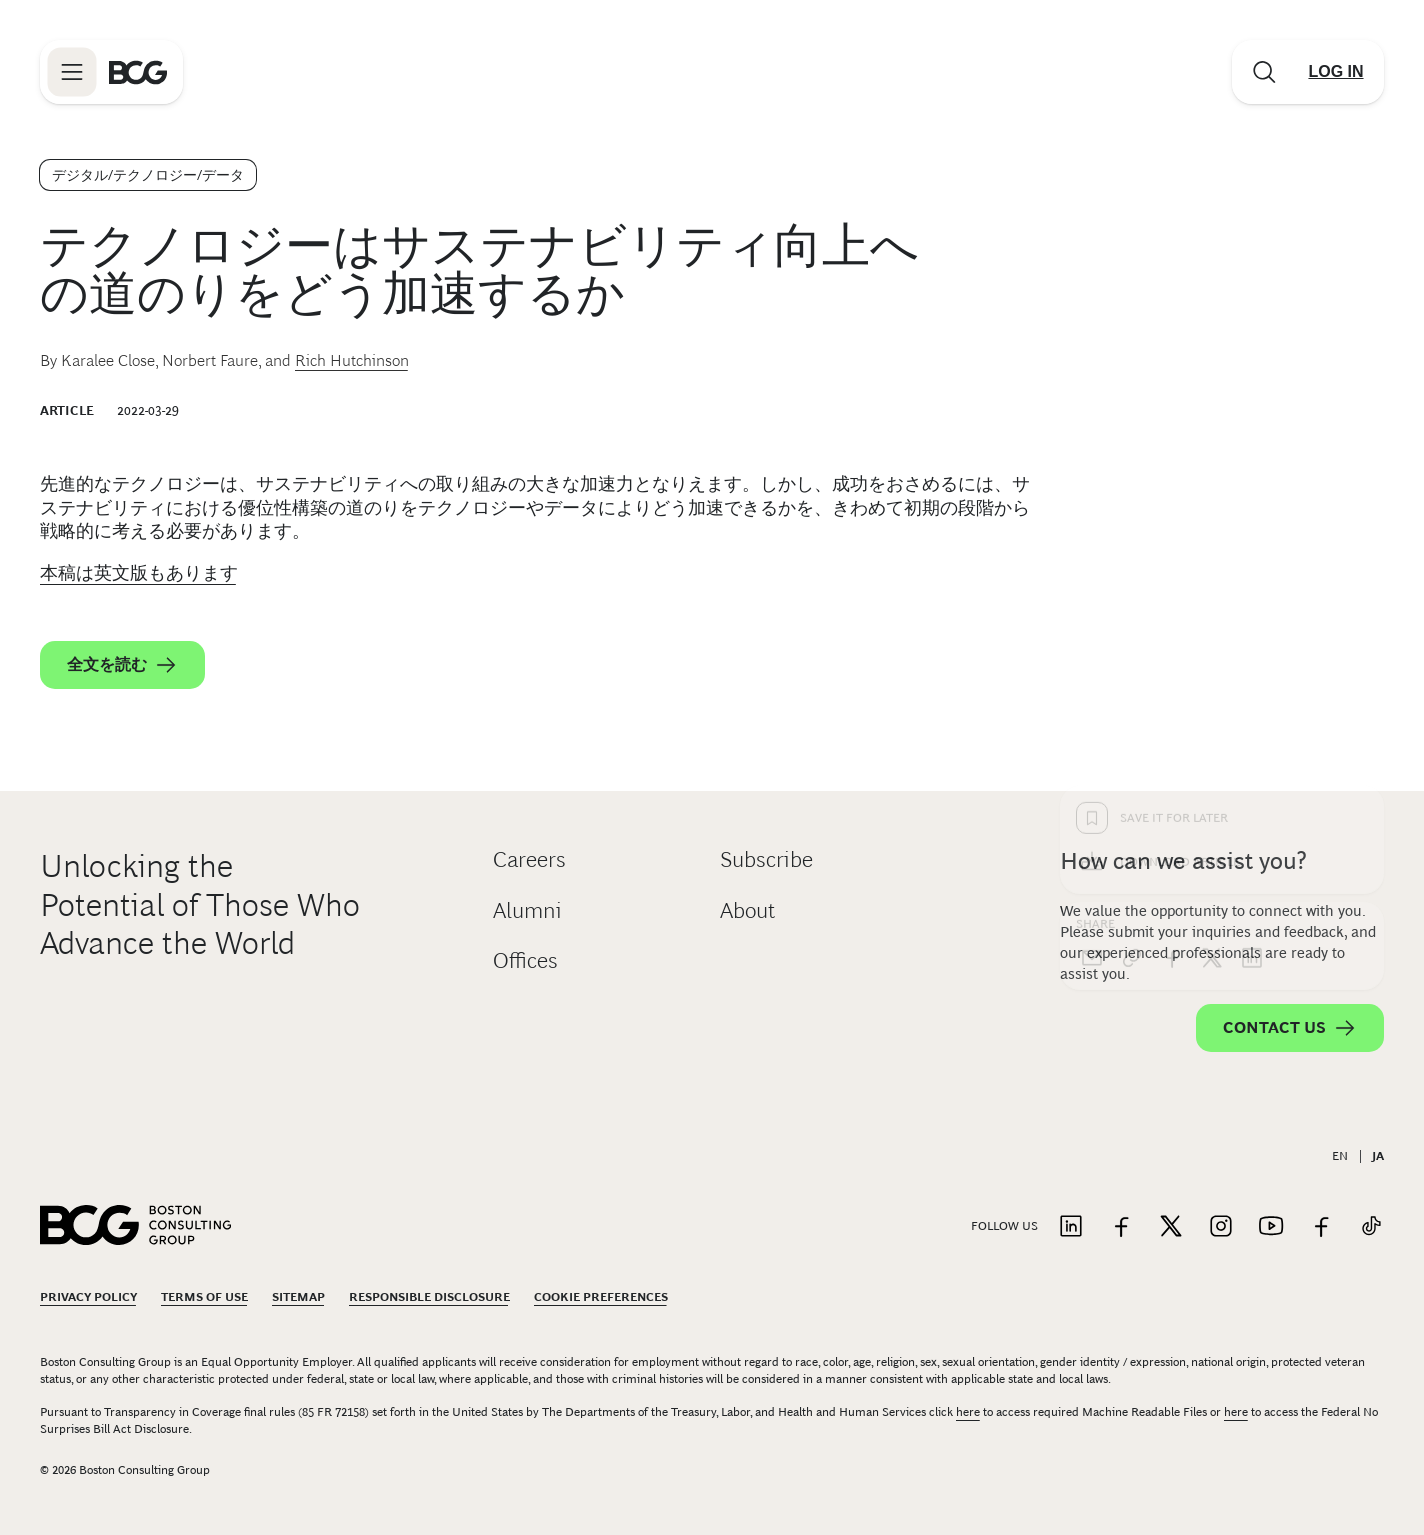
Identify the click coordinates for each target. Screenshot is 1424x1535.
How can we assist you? (1183, 860)
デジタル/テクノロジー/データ (148, 175)
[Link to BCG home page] (138, 72)
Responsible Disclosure (429, 1297)
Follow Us (1004, 1226)
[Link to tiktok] (1371, 1227)
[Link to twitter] (1171, 1227)
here (968, 1412)
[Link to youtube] (1271, 1227)
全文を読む (122, 665)
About (747, 910)
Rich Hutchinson (352, 360)
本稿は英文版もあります (139, 573)
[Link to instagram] (1221, 1227)
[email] (1092, 637)
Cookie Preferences (601, 1297)
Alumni (527, 910)
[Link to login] (1336, 72)
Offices (525, 960)
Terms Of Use (204, 1297)
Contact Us (1290, 1028)
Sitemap (298, 1297)
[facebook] (1172, 637)
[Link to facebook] (1121, 1227)
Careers (529, 859)
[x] (1212, 637)
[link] (1132, 637)
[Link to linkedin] (1071, 1227)
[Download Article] (1222, 541)
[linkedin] (1252, 637)
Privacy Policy (88, 1297)
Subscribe (766, 859)
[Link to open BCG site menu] (72, 72)
